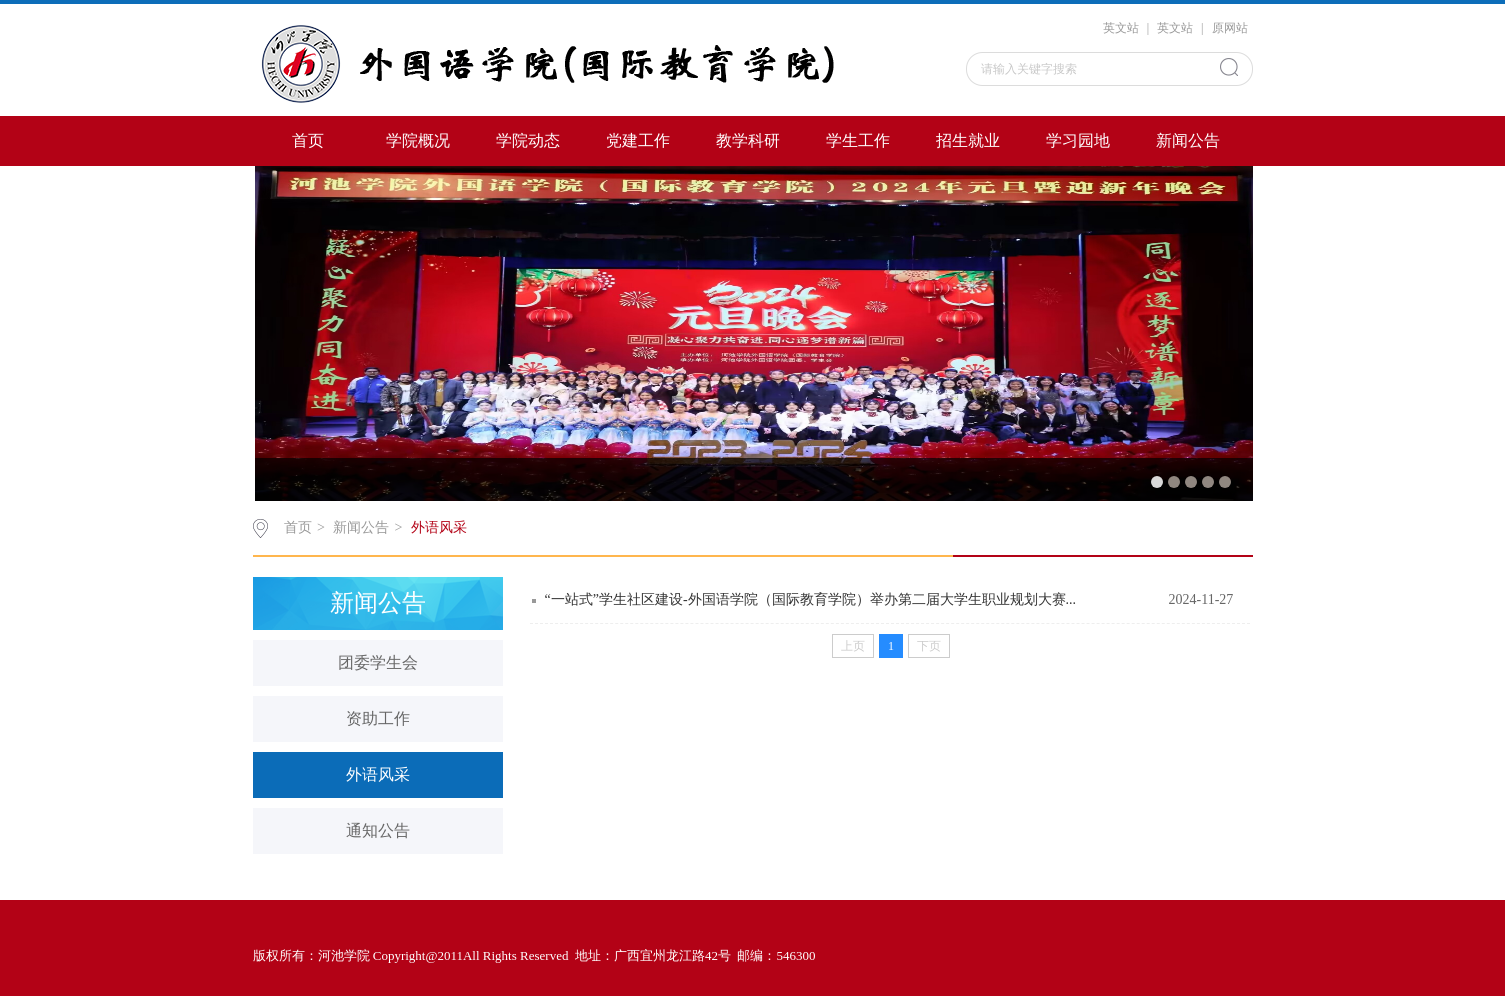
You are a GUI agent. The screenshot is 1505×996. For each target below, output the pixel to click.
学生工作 (858, 140)
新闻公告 (1188, 140)
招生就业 (968, 140)
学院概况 (418, 140)
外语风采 (439, 527)
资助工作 (378, 718)
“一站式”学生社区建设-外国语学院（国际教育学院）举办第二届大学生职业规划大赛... (811, 599)
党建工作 (638, 140)
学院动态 (528, 140)
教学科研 (748, 140)
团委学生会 (378, 662)
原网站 (1230, 28)
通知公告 (378, 830)
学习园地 (1078, 140)
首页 (308, 140)
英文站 (1121, 28)
